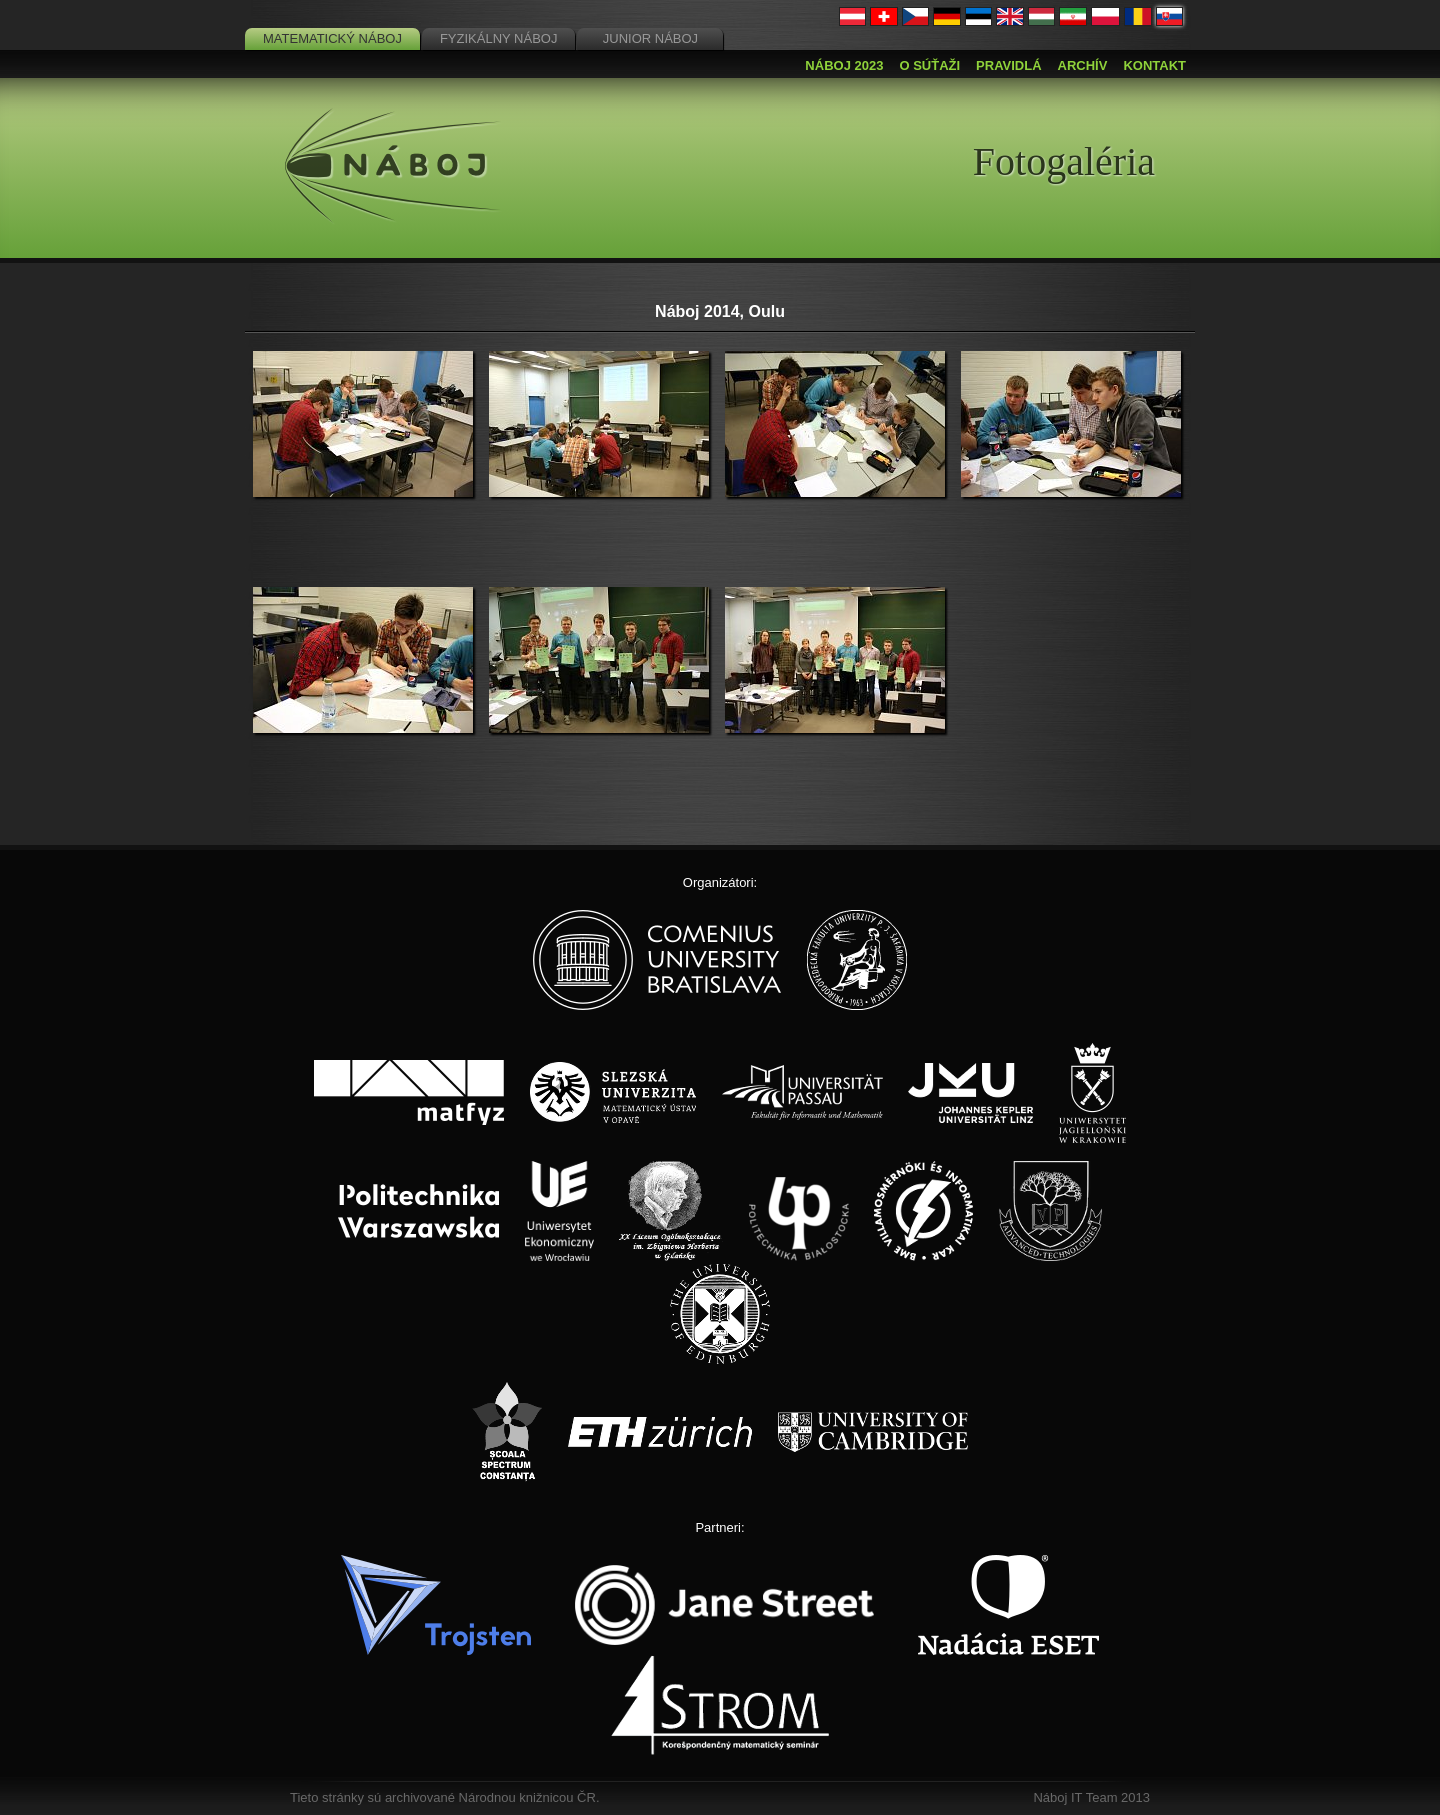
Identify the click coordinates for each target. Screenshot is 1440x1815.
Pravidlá (1008, 65)
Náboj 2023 (844, 65)
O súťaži (929, 65)
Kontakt (1154, 65)
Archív (1083, 65)
